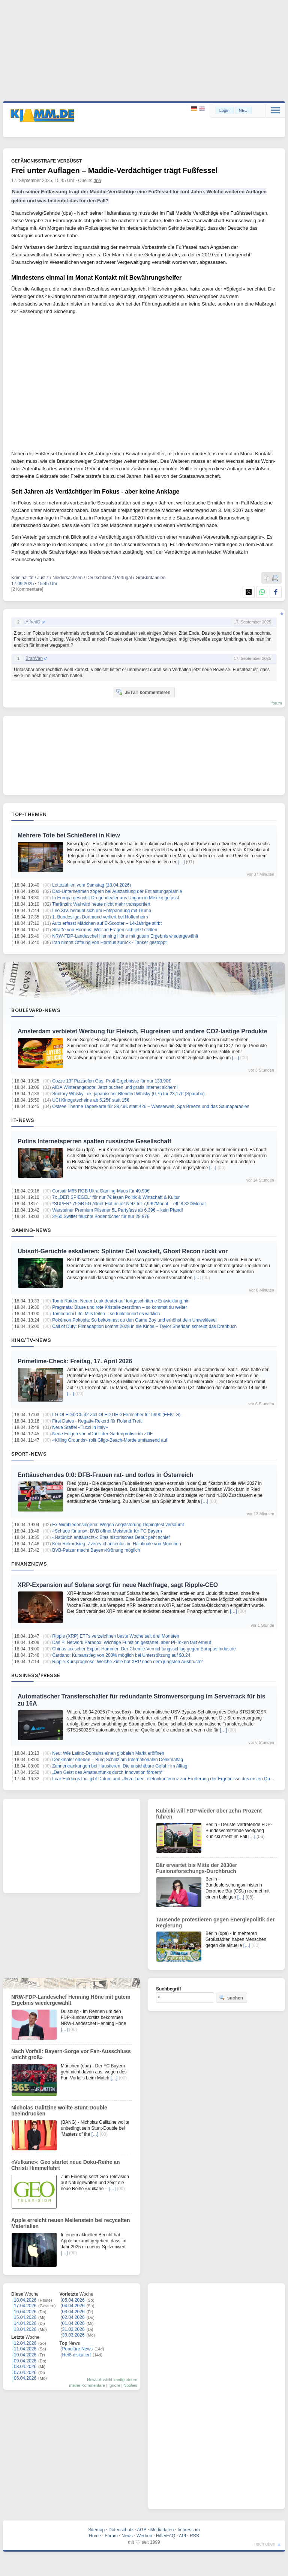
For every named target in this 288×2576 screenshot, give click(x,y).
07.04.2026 (25, 2372)
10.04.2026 (25, 2355)
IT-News (22, 1120)
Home (95, 2535)
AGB (141, 2529)
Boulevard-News (35, 1010)
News (127, 2535)
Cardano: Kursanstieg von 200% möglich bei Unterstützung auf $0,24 (121, 1655)
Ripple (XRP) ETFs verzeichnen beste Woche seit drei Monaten (115, 1636)
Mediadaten (162, 2529)
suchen (231, 1998)
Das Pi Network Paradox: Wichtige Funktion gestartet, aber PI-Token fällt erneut (131, 1642)
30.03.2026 (73, 2335)
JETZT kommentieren (143, 692)
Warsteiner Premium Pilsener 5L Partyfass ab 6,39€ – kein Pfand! (117, 1210)
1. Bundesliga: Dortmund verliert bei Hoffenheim (100, 917)
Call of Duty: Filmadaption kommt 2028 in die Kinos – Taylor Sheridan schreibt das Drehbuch (144, 1326)
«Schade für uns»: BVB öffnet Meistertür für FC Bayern (107, 1531)
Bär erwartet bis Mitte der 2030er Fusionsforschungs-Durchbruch (196, 1868)
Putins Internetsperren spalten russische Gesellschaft (94, 1141)
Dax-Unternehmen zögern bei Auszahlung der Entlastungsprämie (117, 891)
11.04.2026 (25, 2349)
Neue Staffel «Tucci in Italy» (80, 1427)
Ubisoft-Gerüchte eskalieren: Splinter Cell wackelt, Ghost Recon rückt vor (123, 1251)
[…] (181, 861)
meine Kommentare (87, 2385)
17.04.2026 (25, 2305)
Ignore (114, 2385)
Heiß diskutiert (76, 2355)
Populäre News (77, 2349)
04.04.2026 (73, 2305)
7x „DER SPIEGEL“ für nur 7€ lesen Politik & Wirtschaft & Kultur (116, 1197)
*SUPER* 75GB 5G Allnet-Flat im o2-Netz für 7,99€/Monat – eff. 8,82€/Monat (129, 1203)
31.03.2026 (73, 2329)
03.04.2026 (73, 2311)
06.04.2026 (25, 2378)
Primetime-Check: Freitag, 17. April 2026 (75, 1361)
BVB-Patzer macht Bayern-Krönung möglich (96, 1550)
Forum (111, 2535)
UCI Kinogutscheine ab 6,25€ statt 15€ (90, 1100)
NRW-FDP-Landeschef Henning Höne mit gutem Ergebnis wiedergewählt (125, 936)
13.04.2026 (25, 2329)
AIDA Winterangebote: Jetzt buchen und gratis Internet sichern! (115, 1087)
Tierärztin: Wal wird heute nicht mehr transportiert (101, 904)
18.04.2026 (25, 2300)
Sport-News (28, 1454)
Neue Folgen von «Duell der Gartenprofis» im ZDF (102, 1433)
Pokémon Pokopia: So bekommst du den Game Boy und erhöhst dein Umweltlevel (134, 1320)
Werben (144, 2535)
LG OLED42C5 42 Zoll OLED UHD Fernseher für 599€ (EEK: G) (116, 1414)
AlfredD (33, 622)
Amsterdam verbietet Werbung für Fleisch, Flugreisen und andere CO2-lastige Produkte (142, 1031)
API (182, 2535)
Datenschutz (121, 2529)
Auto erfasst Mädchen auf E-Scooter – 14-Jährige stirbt (107, 923)
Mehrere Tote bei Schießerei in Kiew (69, 835)
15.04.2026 (25, 2317)
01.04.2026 (73, 2323)
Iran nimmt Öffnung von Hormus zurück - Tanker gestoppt (109, 942)
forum (277, 703)
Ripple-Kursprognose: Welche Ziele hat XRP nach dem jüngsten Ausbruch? (127, 1661)
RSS (194, 2535)
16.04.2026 (25, 2311)
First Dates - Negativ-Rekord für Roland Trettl (97, 1421)
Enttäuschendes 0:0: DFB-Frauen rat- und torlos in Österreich (106, 1475)
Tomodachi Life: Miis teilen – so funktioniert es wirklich (106, 1313)
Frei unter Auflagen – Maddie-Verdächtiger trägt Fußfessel (114, 170)
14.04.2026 (25, 2323)
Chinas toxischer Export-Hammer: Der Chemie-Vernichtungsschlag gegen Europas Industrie (144, 1649)
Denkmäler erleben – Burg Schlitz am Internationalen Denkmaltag (117, 1759)
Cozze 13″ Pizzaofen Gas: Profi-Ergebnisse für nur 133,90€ (111, 1081)
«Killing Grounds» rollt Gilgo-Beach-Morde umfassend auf (109, 1440)
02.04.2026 (73, 2317)
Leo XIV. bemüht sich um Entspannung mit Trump (101, 910)
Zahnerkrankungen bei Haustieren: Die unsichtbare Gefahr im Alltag (119, 1766)
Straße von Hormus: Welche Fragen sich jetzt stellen (104, 929)
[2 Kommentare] (27, 589)
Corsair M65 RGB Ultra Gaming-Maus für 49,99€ (100, 1191)
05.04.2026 (73, 2300)
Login (224, 110)
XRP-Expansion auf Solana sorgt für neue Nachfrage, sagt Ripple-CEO (118, 1585)
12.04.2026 (25, 2343)
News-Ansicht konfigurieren (112, 2379)
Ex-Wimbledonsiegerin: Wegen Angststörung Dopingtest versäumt (118, 1524)
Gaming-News (31, 1230)
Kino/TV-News (31, 1340)
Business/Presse (35, 1675)
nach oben (264, 2544)
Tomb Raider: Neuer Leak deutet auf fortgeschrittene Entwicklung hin (120, 1301)
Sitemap (96, 2529)
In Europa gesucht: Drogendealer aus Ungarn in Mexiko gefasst (115, 897)
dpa (97, 180)
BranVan (34, 658)
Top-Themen (28, 814)
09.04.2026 (25, 2361)
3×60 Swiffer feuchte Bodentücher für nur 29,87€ (100, 1216)
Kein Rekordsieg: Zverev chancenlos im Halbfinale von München (116, 1543)
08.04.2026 (25, 2366)
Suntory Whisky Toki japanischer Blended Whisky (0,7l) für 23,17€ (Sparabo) (128, 1093)
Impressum (188, 2529)
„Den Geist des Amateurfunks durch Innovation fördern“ (107, 1772)
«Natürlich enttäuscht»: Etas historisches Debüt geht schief (111, 1537)
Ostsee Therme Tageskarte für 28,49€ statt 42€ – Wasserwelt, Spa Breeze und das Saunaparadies (150, 1106)
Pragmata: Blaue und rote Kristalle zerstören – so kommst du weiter (119, 1307)
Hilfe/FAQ (165, 2535)
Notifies (130, 2385)
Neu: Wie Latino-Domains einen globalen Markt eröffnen (108, 1753)
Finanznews (29, 1564)
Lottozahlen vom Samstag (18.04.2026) (91, 885)
